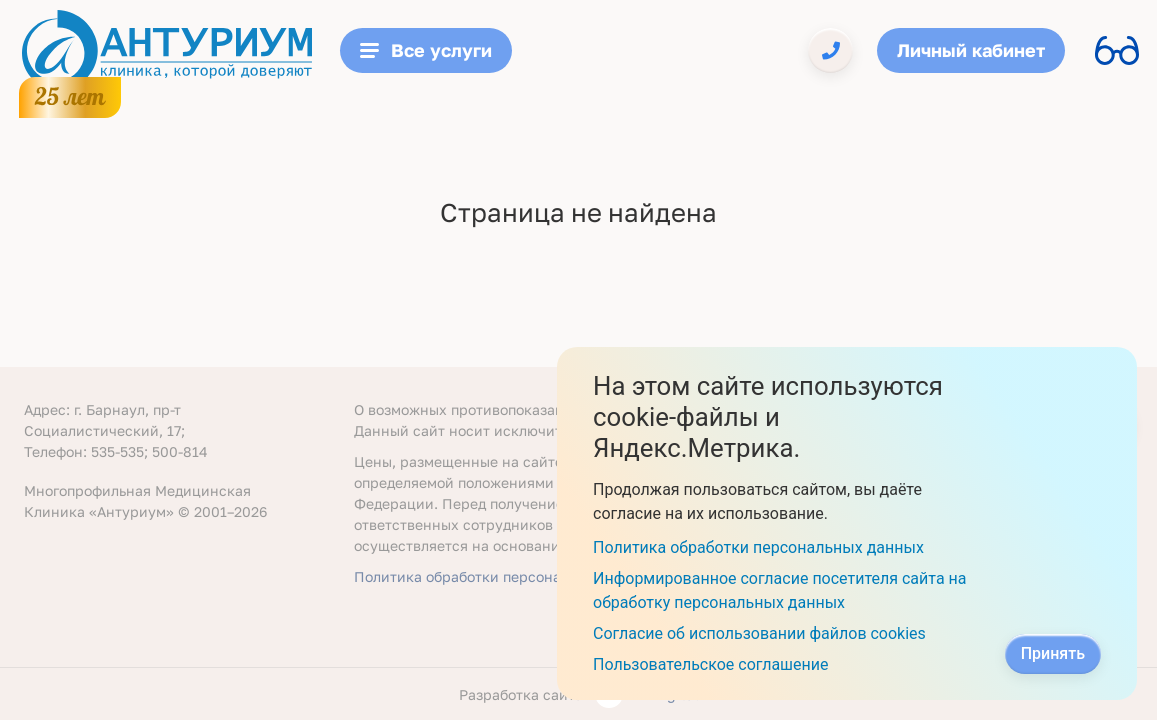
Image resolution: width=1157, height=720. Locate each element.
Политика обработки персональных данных (506, 576)
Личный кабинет (971, 50)
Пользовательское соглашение (711, 664)
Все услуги (426, 50)
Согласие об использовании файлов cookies (759, 633)
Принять (1053, 653)
